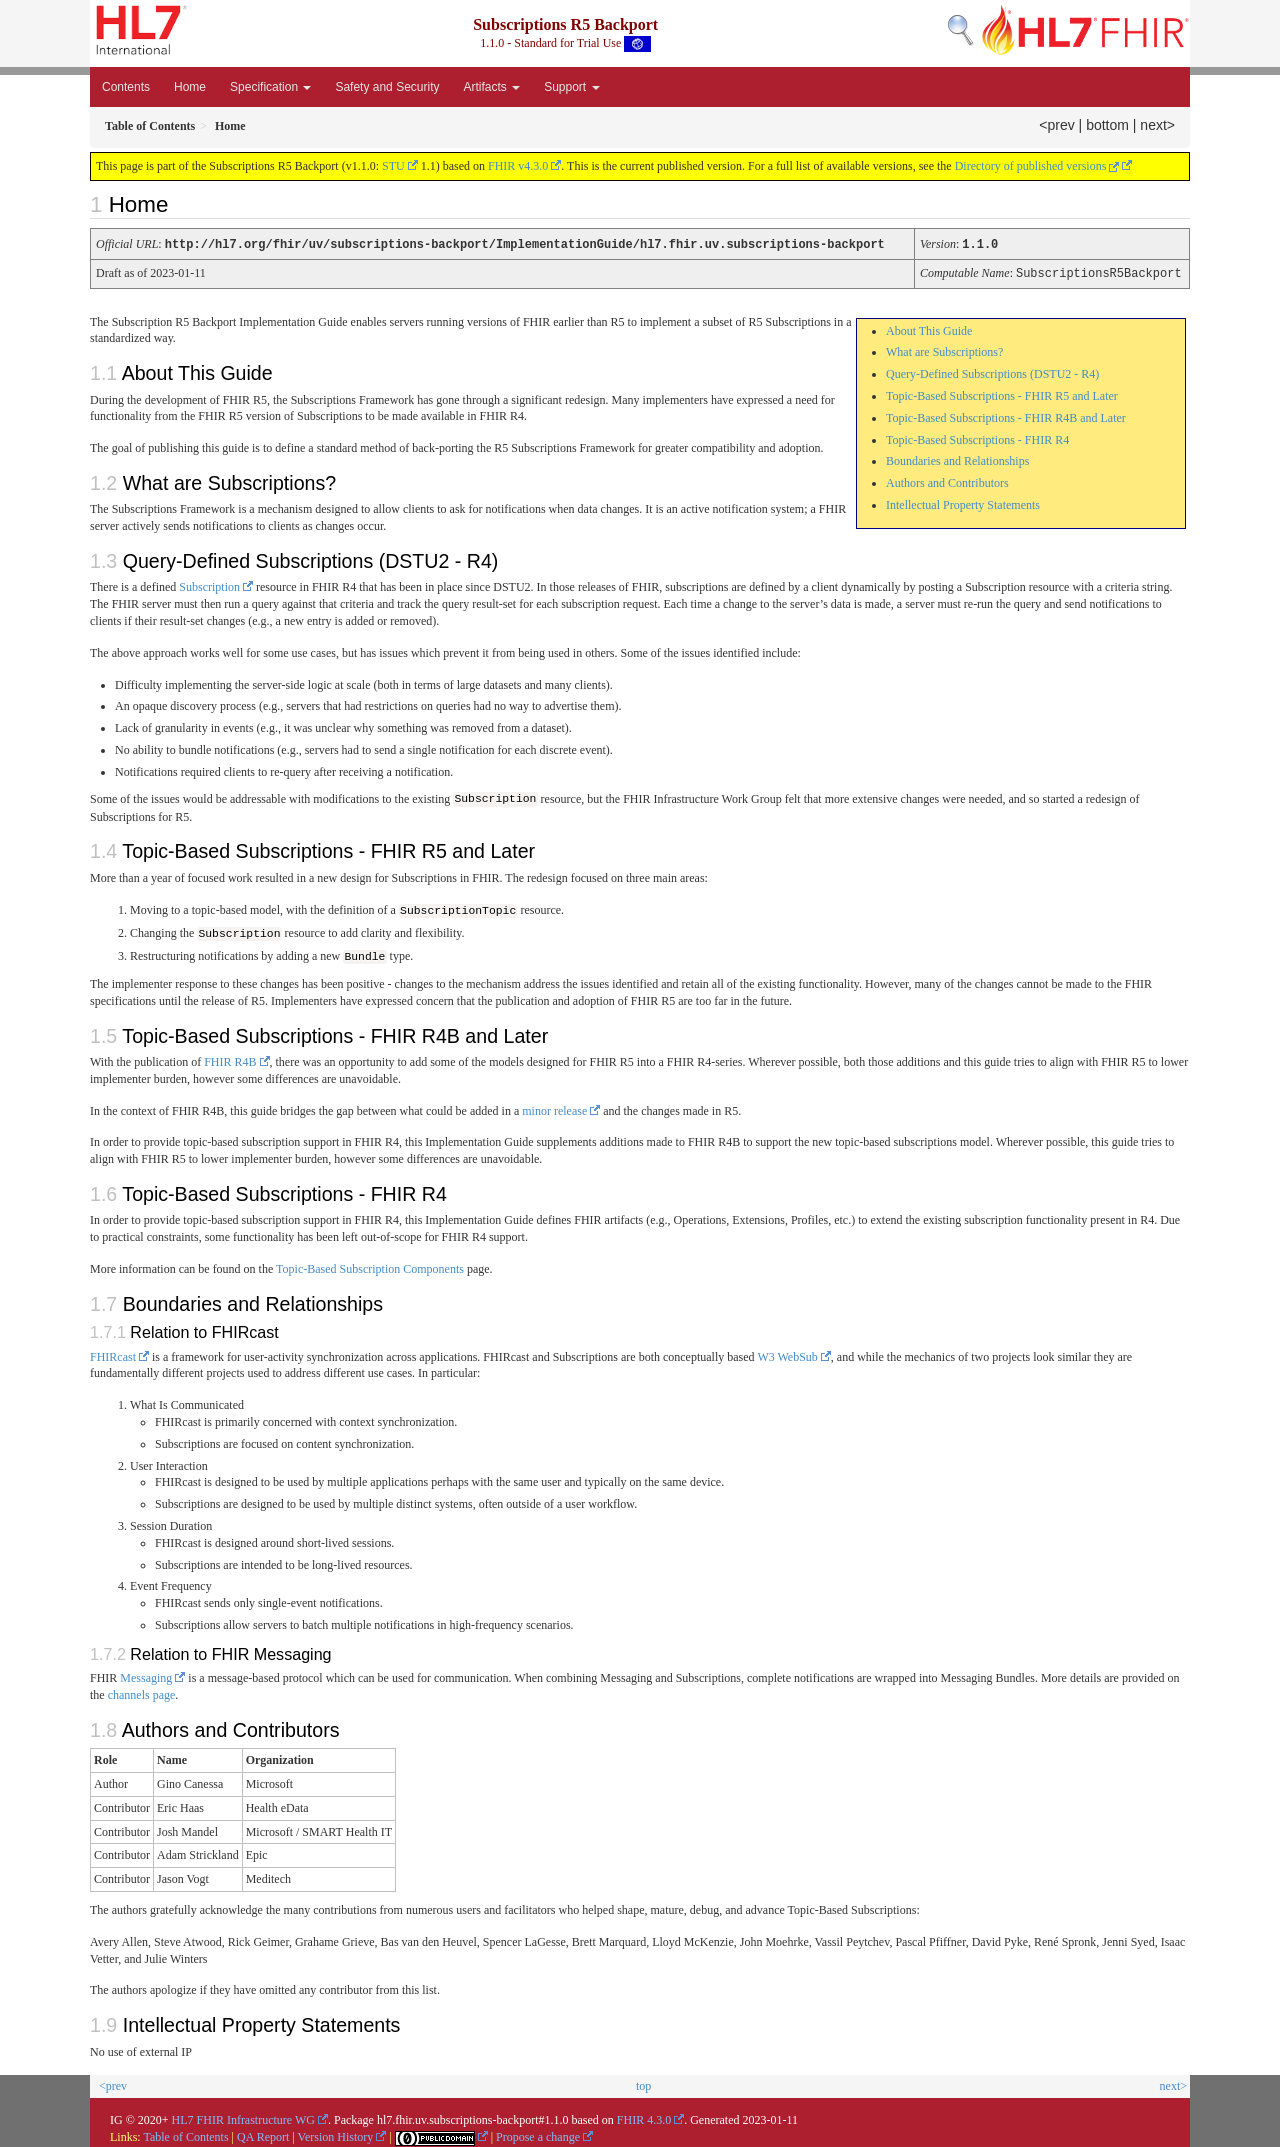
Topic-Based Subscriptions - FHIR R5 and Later (1002, 394)
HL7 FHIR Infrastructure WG (243, 2117)
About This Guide (929, 329)
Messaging (146, 1675)
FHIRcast (113, 1353)
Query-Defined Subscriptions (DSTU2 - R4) (992, 372)
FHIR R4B (230, 1059)
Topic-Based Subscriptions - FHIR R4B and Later (1006, 416)
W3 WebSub (787, 1353)
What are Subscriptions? (944, 350)
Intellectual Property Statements (963, 503)
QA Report (263, 2134)
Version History (336, 2134)
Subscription (209, 585)
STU (393, 166)
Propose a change (538, 2134)
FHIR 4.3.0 (644, 2117)
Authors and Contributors (947, 481)
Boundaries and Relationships (957, 459)
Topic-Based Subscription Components (370, 1266)
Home (190, 87)
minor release (554, 1107)
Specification (270, 87)
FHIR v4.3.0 (518, 166)
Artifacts (491, 87)
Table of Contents (185, 2134)
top (643, 2083)
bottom (1107, 125)
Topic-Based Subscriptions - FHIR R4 (977, 438)
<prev (1056, 125)
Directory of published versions (1037, 166)
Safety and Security (387, 87)
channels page (142, 1692)
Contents (126, 87)
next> (1157, 125)
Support (571, 87)
